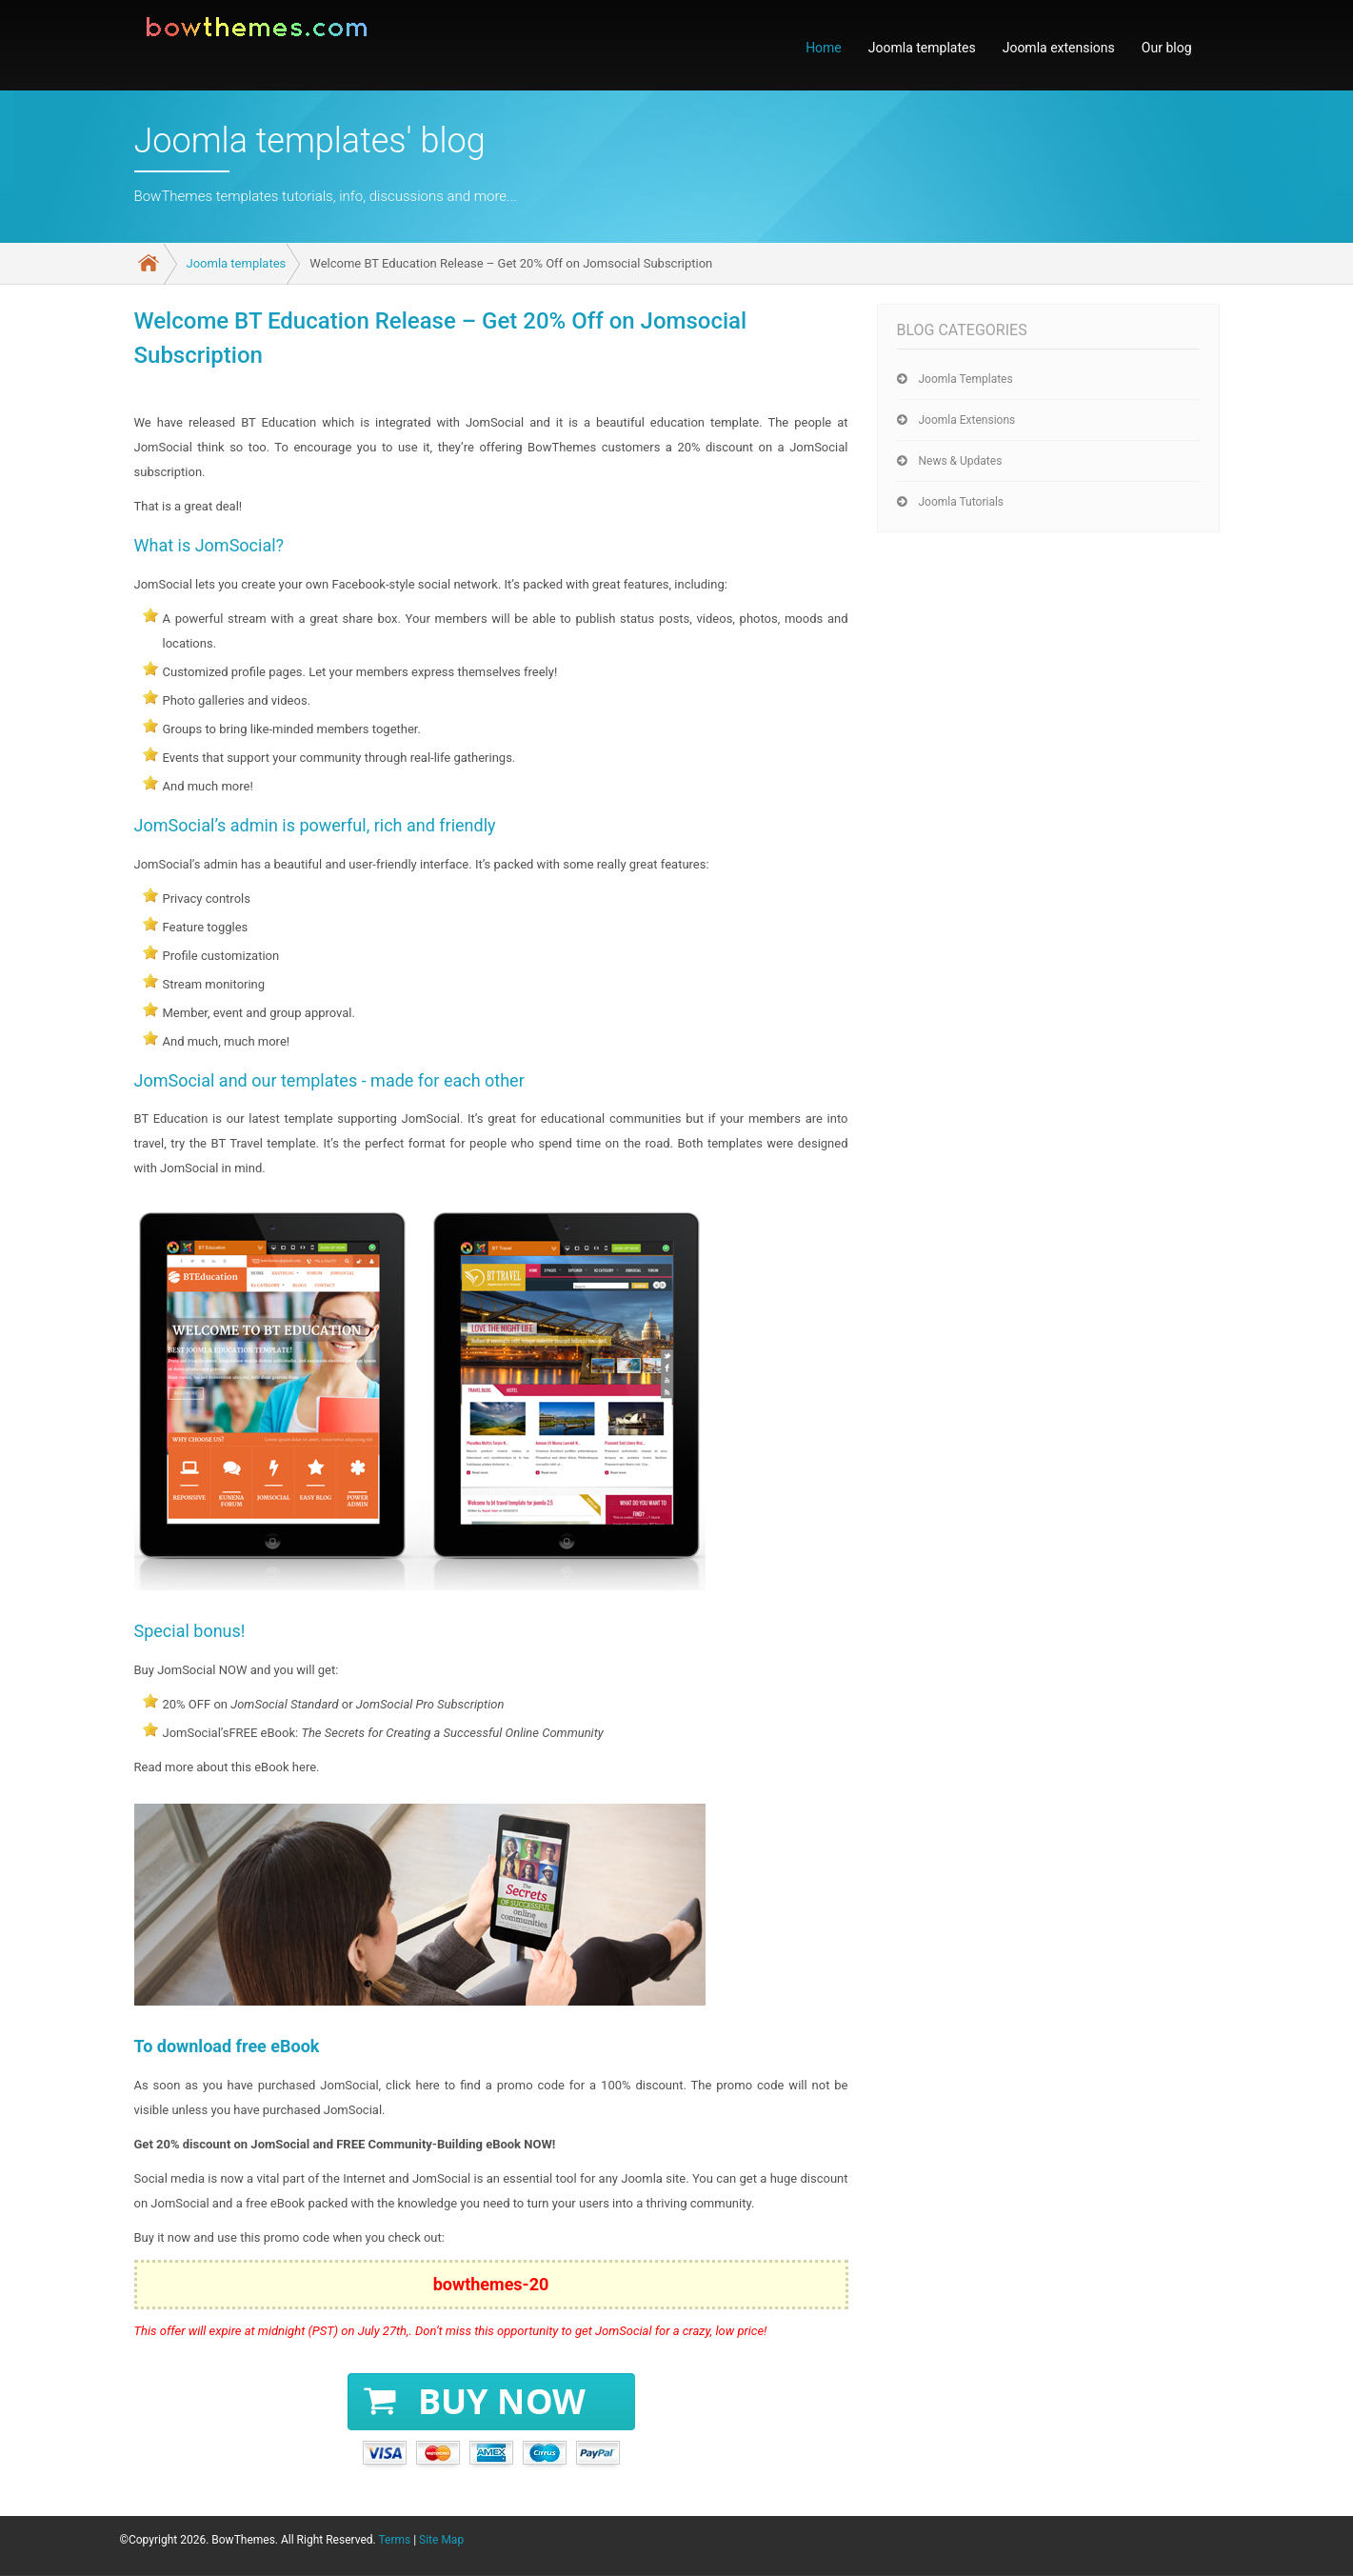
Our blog (1167, 47)
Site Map (441, 2539)
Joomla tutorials (962, 502)
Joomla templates (922, 47)
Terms (394, 2539)
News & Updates (961, 461)
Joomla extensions (1059, 47)
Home (824, 47)
